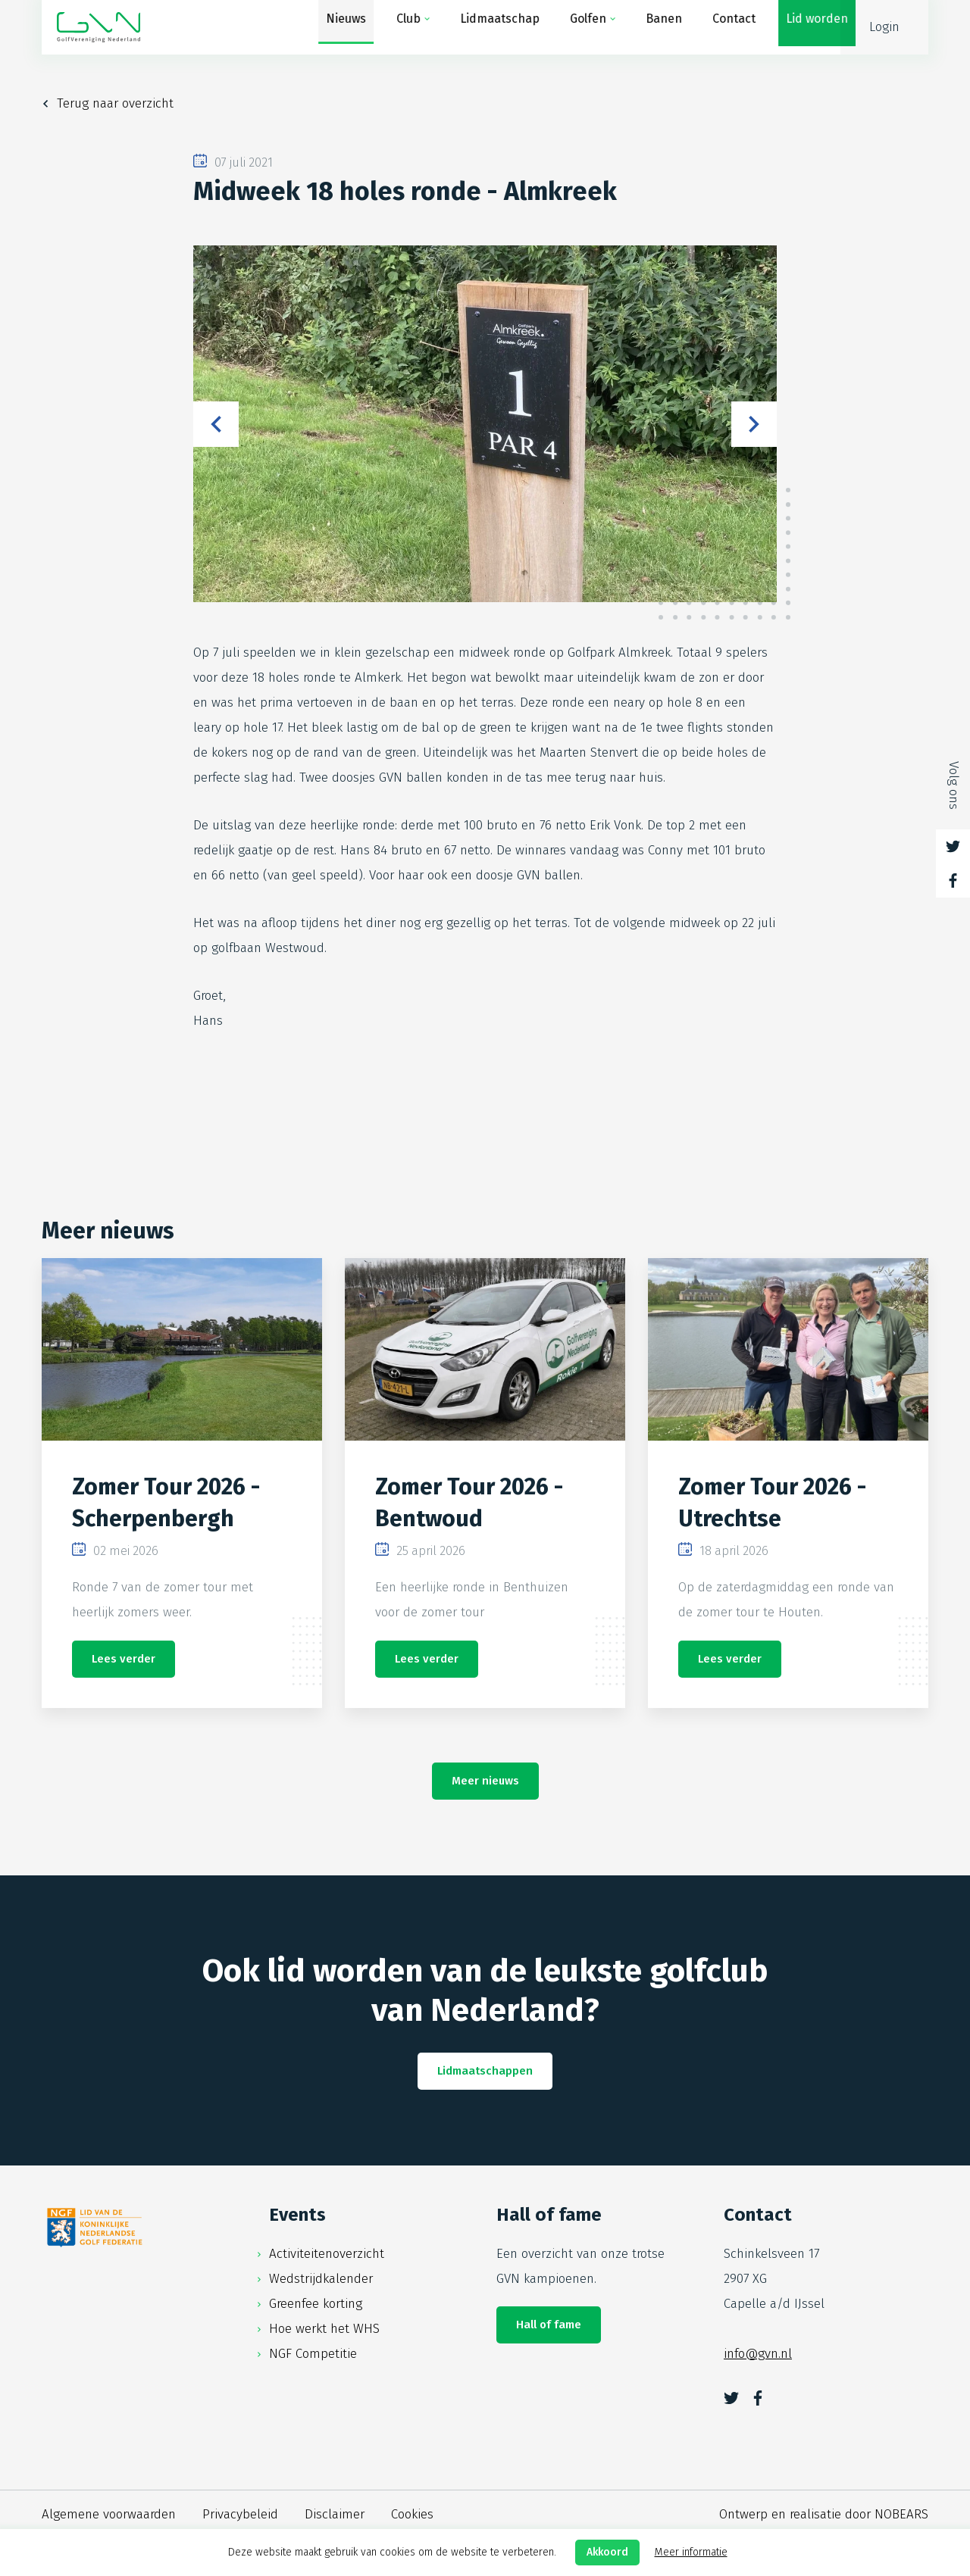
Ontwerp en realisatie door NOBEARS (823, 2514)
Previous (216, 424)
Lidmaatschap (484, 27)
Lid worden (802, 27)
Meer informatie (691, 2552)
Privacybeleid (240, 2514)
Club (393, 27)
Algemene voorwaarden (109, 2514)
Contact (718, 27)
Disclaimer (335, 2514)
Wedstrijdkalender (321, 2279)
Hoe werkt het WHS (324, 2329)
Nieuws (331, 27)
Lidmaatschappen (485, 2071)
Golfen (573, 27)
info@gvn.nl (758, 2354)
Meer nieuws (485, 1781)
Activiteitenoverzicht (326, 2254)
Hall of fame (548, 2324)
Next (754, 424)
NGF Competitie (313, 2354)
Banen (648, 27)
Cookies (412, 2514)
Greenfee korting (315, 2304)
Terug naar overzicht (115, 103)
